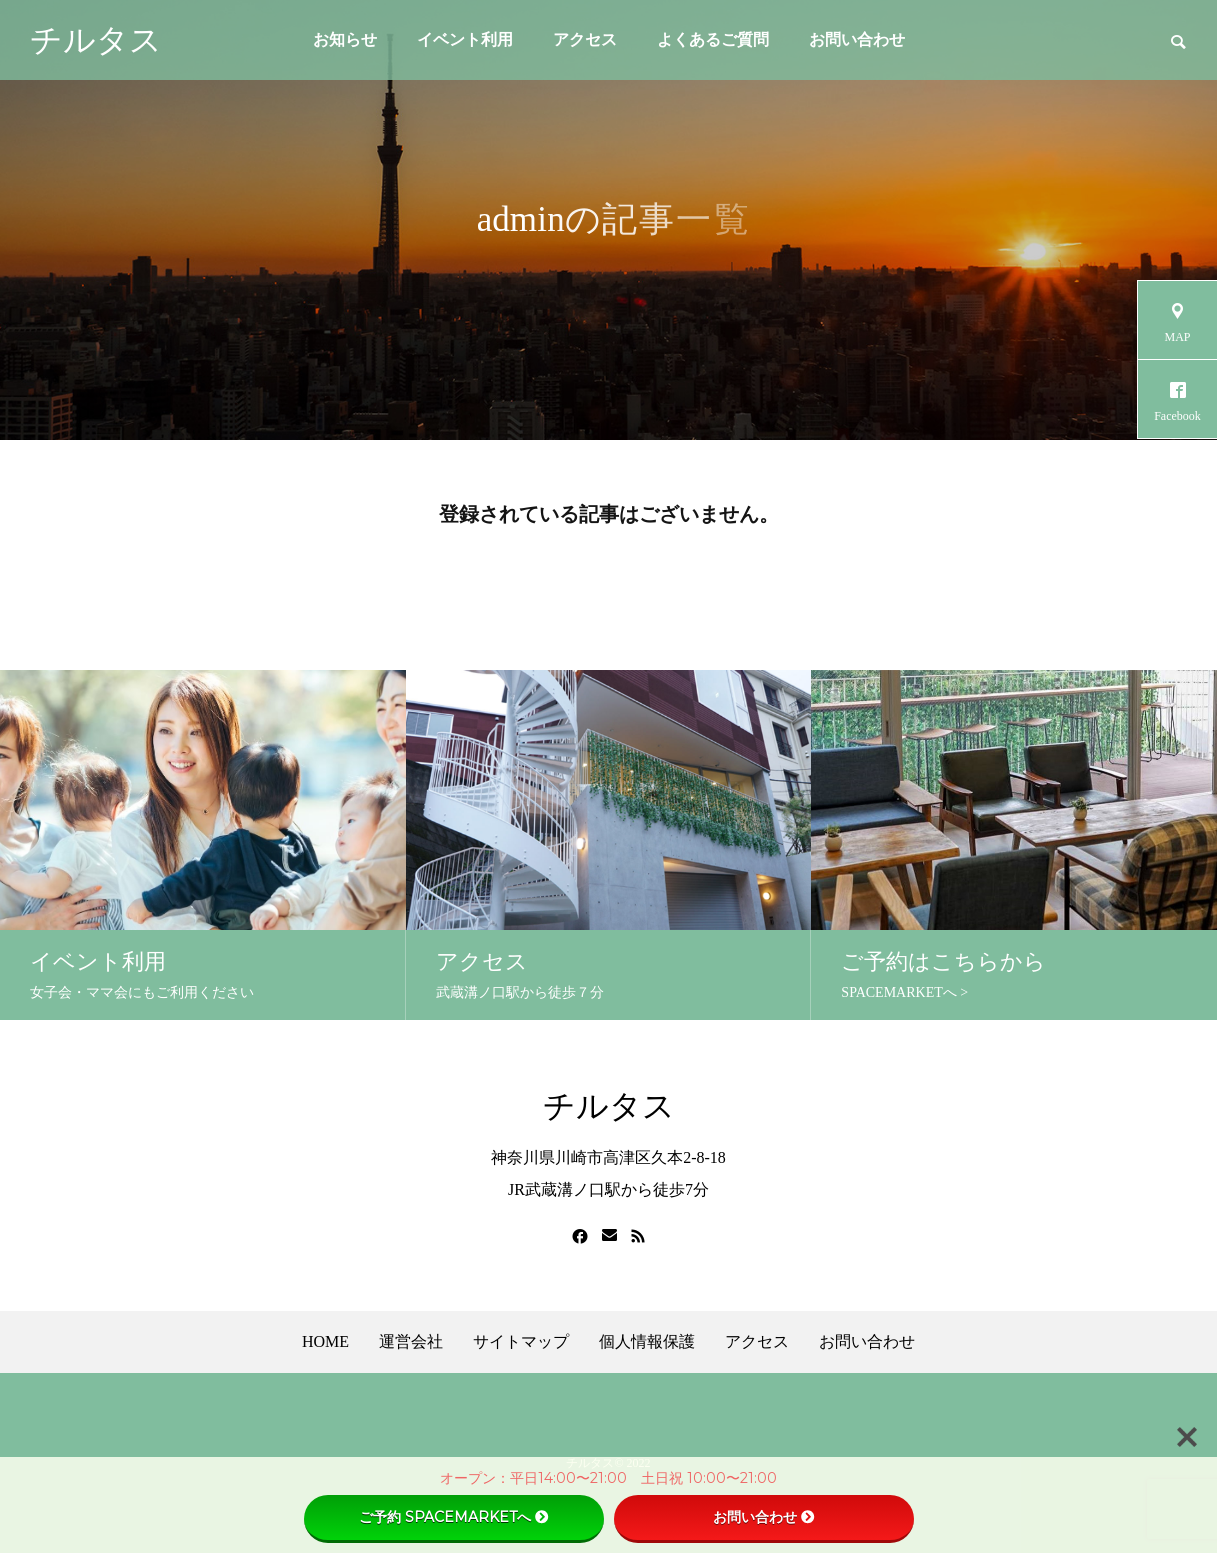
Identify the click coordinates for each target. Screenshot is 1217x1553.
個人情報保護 (647, 1342)
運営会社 (411, 1342)
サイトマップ (521, 1342)
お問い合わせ (857, 39)
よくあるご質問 (713, 39)
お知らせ (345, 39)
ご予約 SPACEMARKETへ (454, 1517)
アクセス (585, 39)
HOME (325, 1342)
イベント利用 (465, 39)
